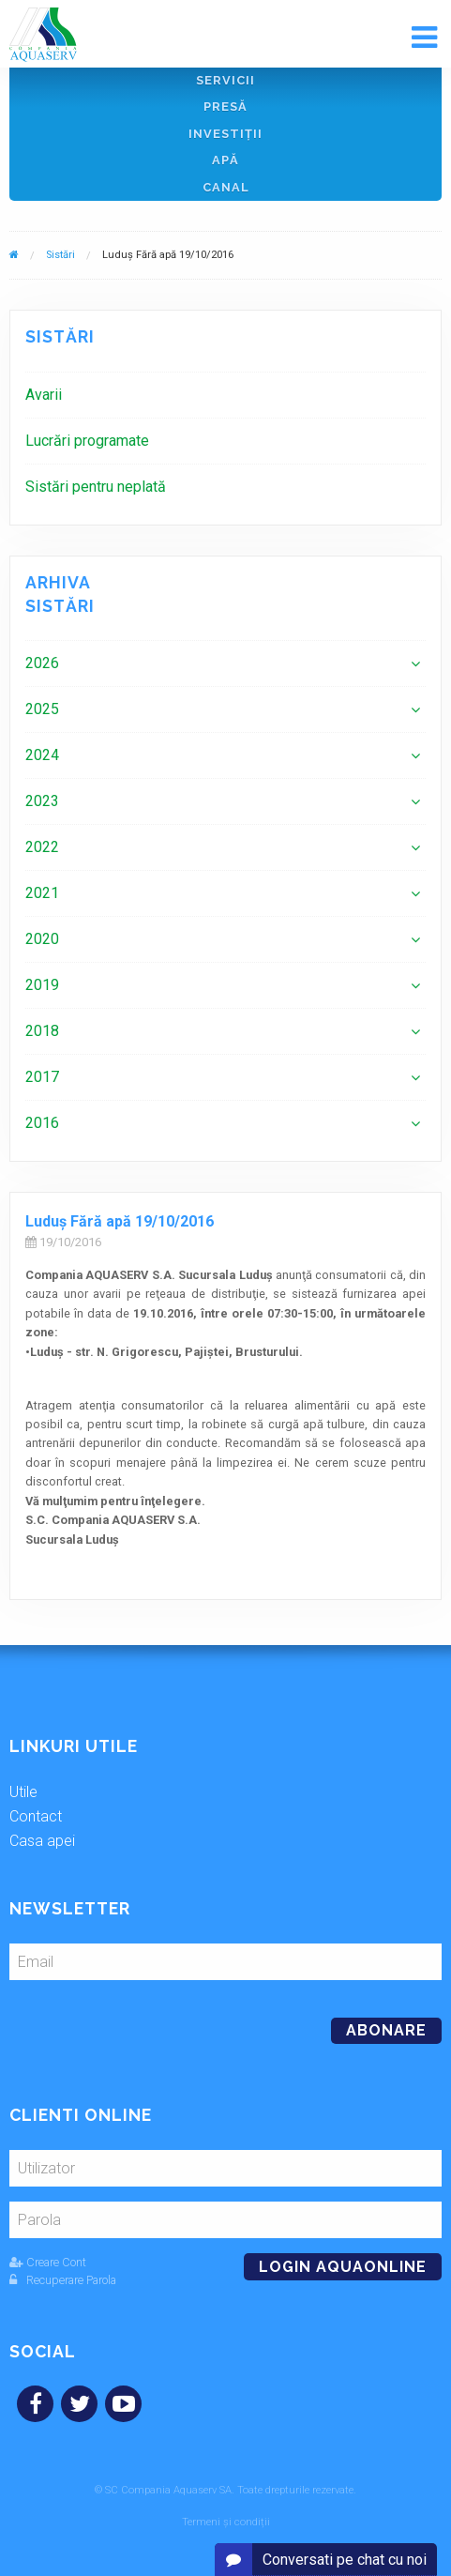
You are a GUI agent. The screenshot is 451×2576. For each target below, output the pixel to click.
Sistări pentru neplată (95, 486)
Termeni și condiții (226, 2522)
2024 (42, 755)
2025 (42, 709)
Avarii (43, 395)
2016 (42, 1123)
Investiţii (225, 134)
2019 (42, 985)
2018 (42, 1031)
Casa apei (42, 1841)
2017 (42, 1077)
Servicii (225, 80)
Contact (35, 1816)
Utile (23, 1792)
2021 (42, 893)
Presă (225, 106)
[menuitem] (225, 395)
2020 (42, 939)
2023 (42, 801)
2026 (42, 663)
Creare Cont (47, 2262)
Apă (225, 160)
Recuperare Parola (62, 2280)
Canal (226, 187)
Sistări (60, 255)
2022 (42, 847)
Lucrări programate (87, 441)
